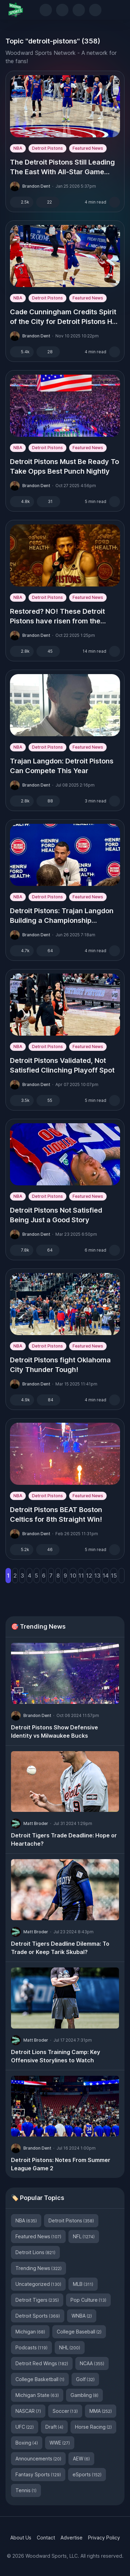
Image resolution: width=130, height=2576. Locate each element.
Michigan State (37, 2395)
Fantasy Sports (38, 2474)
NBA (17, 148)
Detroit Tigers (37, 2300)
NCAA (92, 2363)
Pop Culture (88, 2300)
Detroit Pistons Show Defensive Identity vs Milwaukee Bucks (54, 1731)
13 (97, 1575)
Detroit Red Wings (41, 2363)
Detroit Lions (35, 2252)
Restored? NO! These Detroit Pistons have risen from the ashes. (57, 616)
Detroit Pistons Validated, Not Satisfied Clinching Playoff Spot (62, 1065)
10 (73, 1575)
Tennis (25, 2490)
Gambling (84, 2395)
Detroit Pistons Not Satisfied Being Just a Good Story (56, 1215)
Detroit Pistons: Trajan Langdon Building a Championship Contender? (61, 916)
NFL (84, 2236)
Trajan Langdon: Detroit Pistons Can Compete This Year (61, 766)
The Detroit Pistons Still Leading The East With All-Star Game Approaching (62, 167)
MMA (100, 2411)
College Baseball (79, 2332)
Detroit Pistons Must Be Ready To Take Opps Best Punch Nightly (64, 466)
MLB (83, 2284)
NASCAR (28, 2411)
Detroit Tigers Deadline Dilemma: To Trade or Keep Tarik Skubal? (60, 1947)
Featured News (88, 148)
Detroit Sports (37, 2316)
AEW (81, 2458)
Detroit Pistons (47, 148)
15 (114, 1575)
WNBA (82, 2316)
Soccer (65, 2411)
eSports (87, 2474)
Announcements (38, 2458)
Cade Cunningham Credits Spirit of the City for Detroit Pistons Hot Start (64, 317)
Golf (85, 2379)
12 (89, 1575)
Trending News (38, 2268)
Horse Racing (93, 2427)
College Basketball (39, 2379)
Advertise (72, 2537)
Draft (54, 2427)
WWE (60, 2443)
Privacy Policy (104, 2537)
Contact (46, 2537)
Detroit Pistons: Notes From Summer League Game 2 (60, 2164)
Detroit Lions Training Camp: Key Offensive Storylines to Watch (55, 2056)
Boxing (26, 2443)
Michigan (30, 2332)
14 (105, 1575)
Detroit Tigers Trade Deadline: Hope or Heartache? (64, 1839)
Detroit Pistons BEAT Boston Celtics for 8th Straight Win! (56, 1514)
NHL (69, 2347)
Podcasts (31, 2347)
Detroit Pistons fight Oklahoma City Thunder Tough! (60, 1365)
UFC (24, 2427)
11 (81, 1575)
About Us (20, 2537)
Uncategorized (38, 2284)
